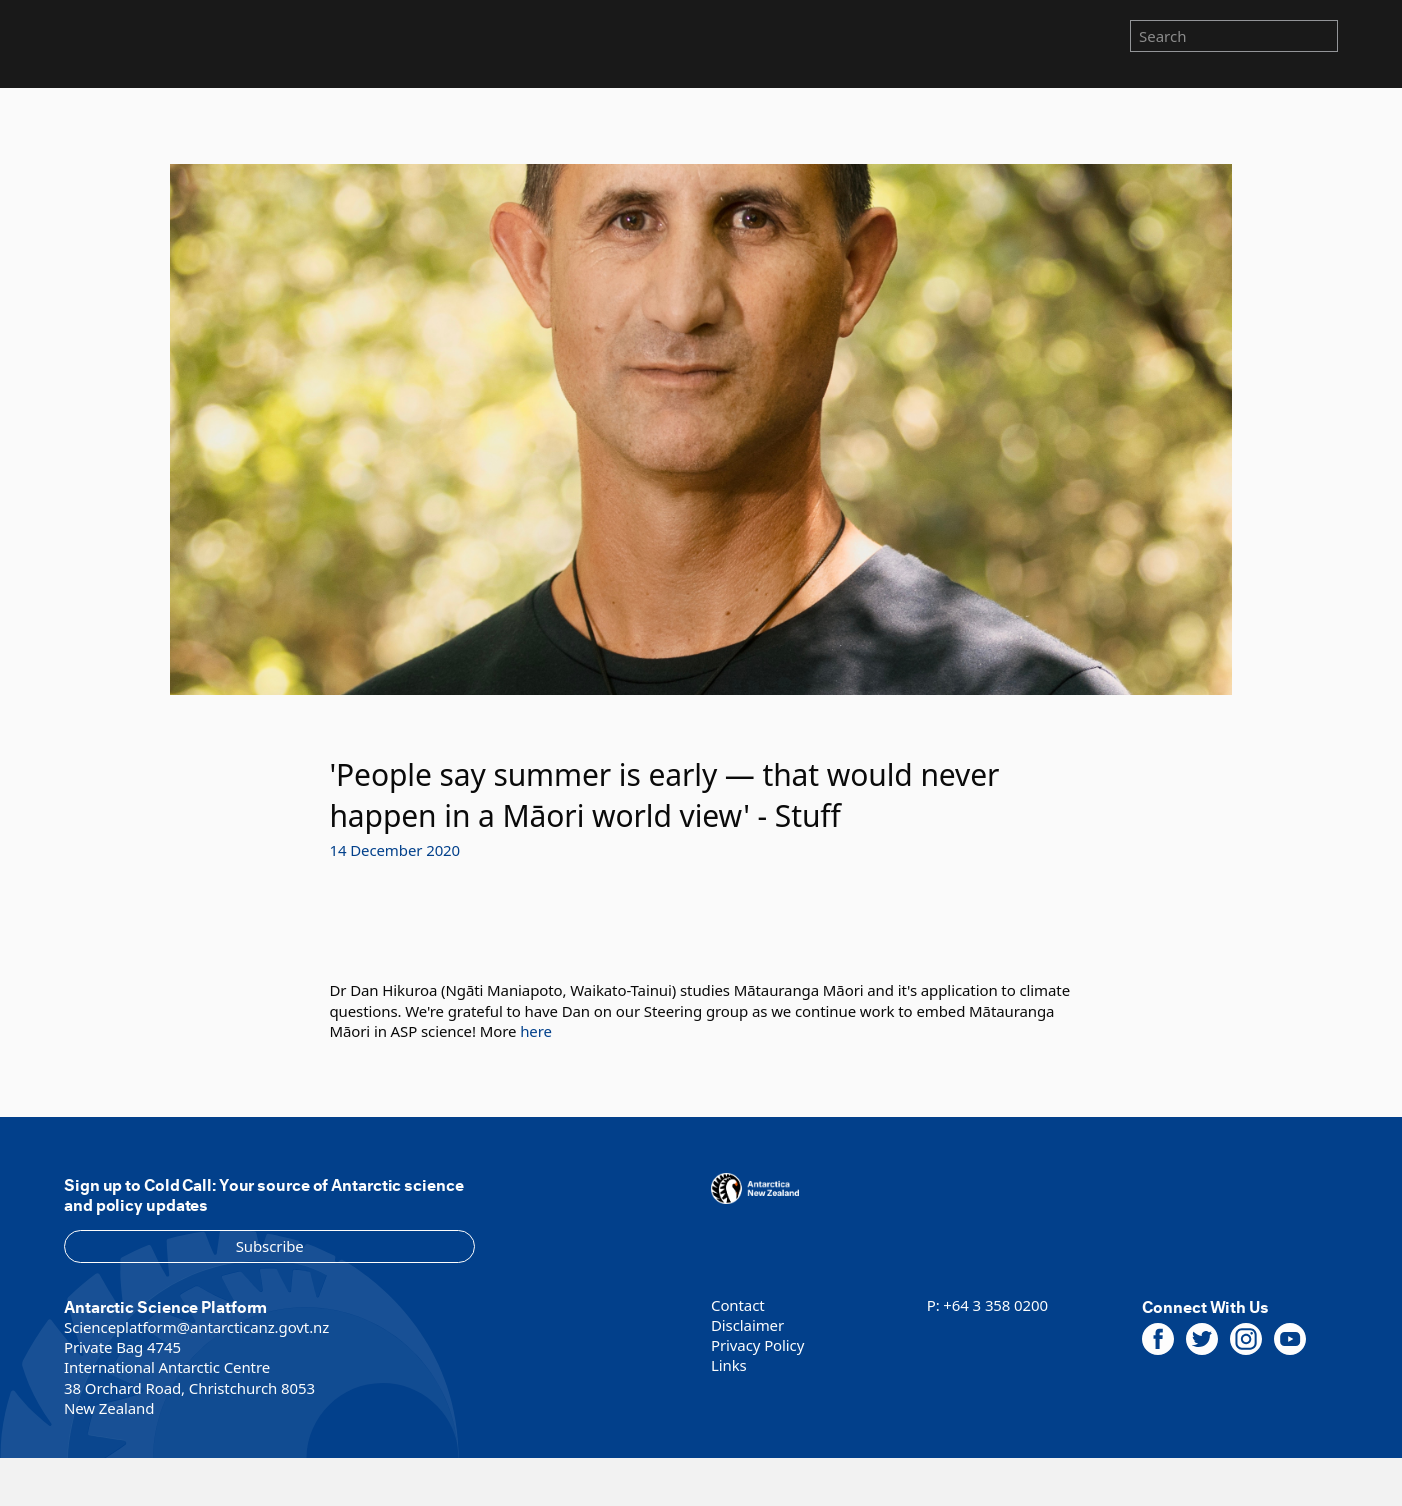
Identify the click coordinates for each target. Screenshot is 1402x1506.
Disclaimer (747, 1325)
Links (729, 1365)
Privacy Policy (757, 1345)
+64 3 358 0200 (995, 1305)
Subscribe (270, 1246)
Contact (738, 1305)
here (536, 1031)
